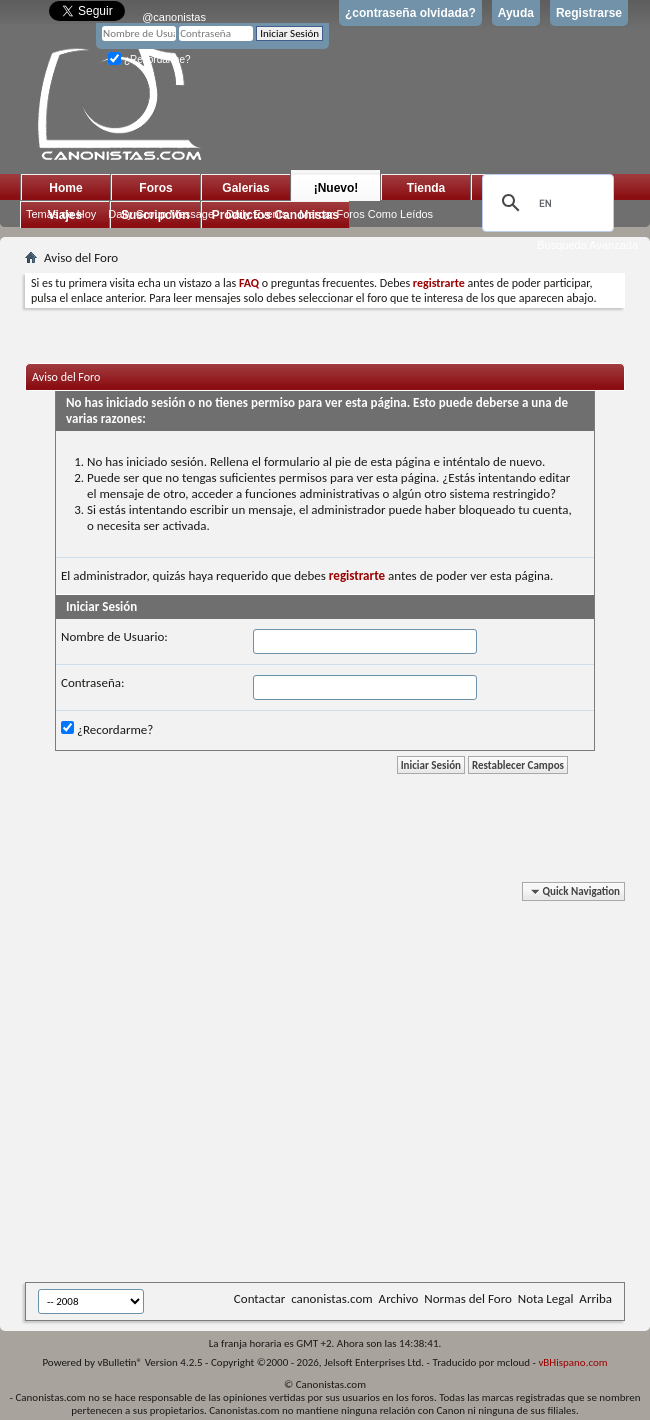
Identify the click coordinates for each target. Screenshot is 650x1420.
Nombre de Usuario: (114, 636)
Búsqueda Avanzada (587, 245)
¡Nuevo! (336, 188)
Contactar (259, 1298)
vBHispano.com (572, 1362)
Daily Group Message (161, 214)
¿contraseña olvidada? (410, 13)
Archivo (399, 1298)
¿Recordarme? (149, 59)
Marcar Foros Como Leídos (366, 214)
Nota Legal (546, 1298)
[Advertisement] (187, 1085)
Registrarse (589, 13)
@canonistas (174, 17)
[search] (545, 203)
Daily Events (256, 214)
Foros (155, 188)
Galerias (245, 188)
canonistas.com (331, 1298)
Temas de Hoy (61, 214)
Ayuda (516, 13)
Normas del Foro (467, 1298)
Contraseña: (92, 682)
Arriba (595, 1298)
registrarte (357, 575)
